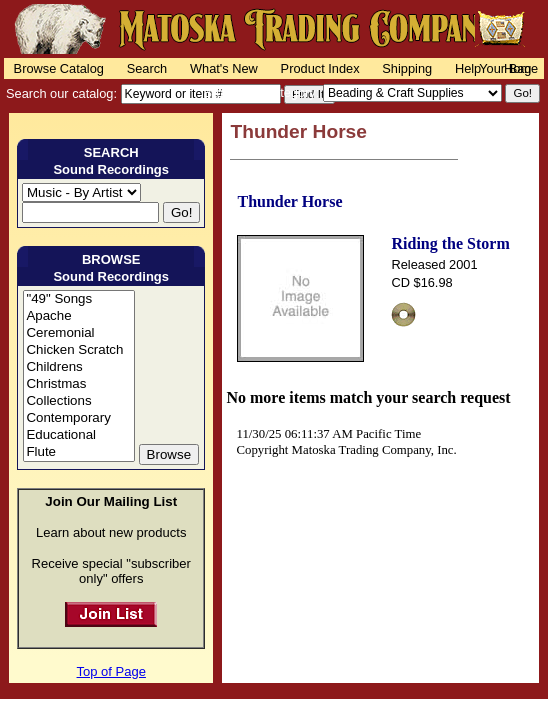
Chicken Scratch (78, 350)
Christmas (78, 384)
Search (147, 68)
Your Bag (505, 68)
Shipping (407, 68)
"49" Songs (78, 299)
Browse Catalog (59, 68)
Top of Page (111, 671)
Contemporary (78, 418)
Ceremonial (78, 333)
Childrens (78, 367)
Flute (78, 452)
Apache (78, 316)
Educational (78, 435)
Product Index (320, 68)
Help (468, 68)
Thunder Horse (289, 201)
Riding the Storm (450, 243)
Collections (78, 401)
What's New (224, 68)
